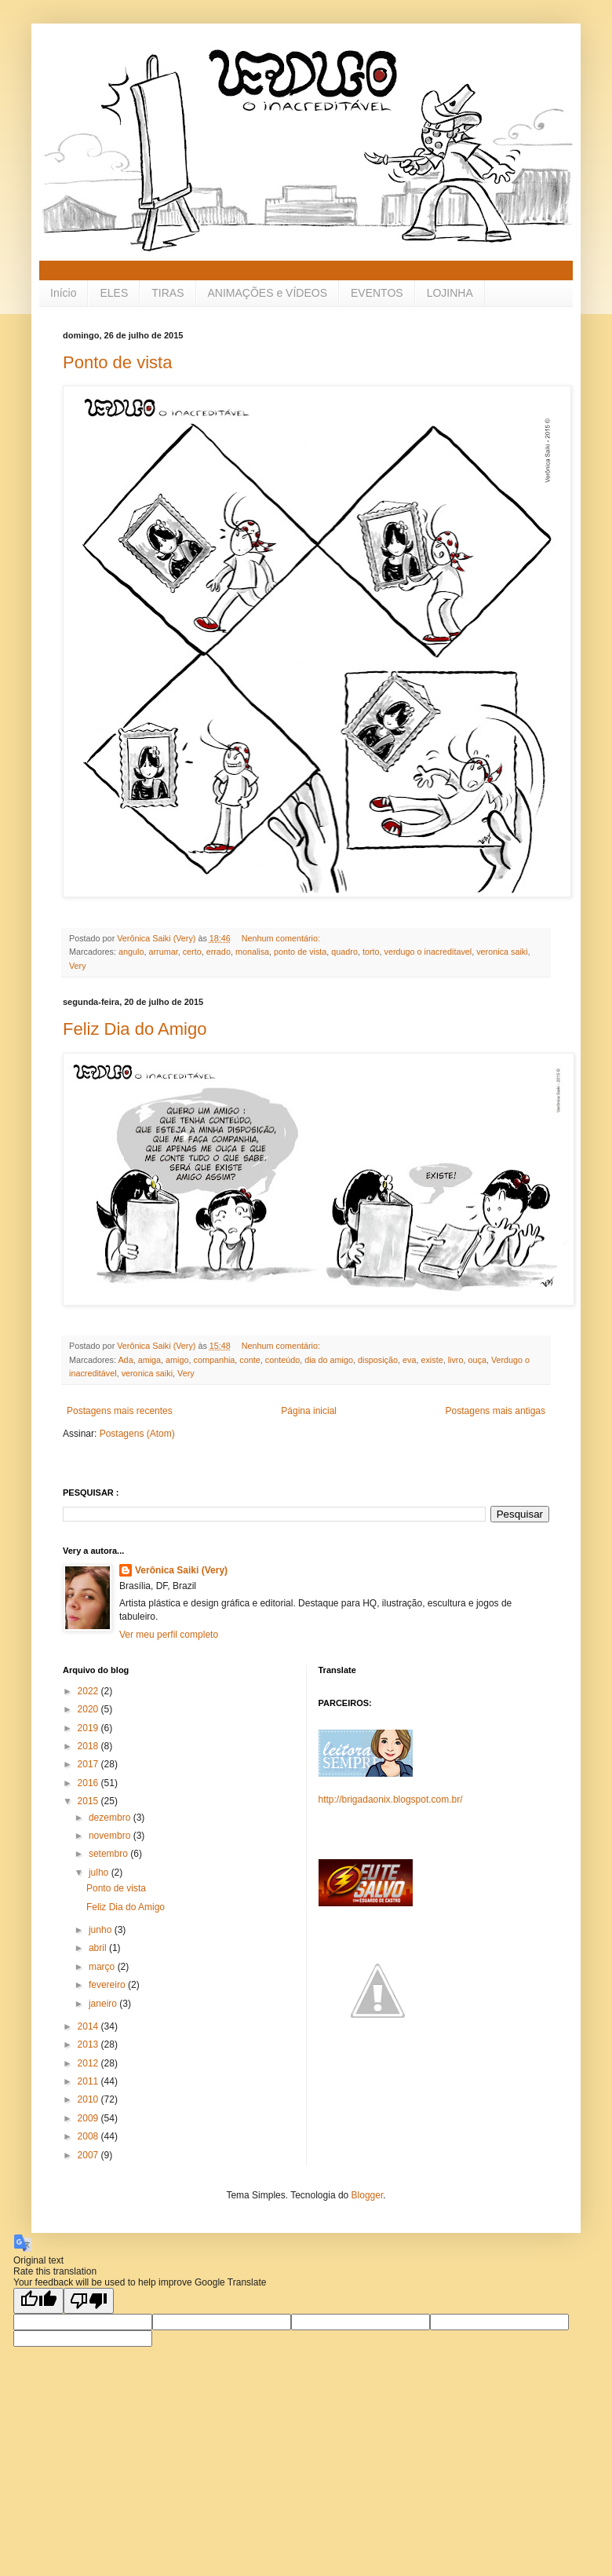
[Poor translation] (89, 2301)
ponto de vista (300, 951)
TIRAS (167, 293)
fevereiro (108, 1984)
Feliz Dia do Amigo (134, 1029)
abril (99, 1947)
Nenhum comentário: (282, 938)
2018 (89, 1746)
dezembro (111, 1817)
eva (409, 1360)
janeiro (104, 2003)
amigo (177, 1360)
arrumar (162, 951)
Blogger (368, 2195)
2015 (89, 1801)
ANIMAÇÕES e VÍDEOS (267, 293)
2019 (89, 1728)
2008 (89, 2136)
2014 (89, 2026)
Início (63, 293)
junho (102, 1929)
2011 (89, 2081)
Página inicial (309, 1410)
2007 (89, 2155)
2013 (89, 2044)
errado (218, 951)
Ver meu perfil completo (168, 1634)
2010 (89, 2099)
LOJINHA (450, 293)
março (103, 1966)
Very (77, 965)
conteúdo (282, 1360)
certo (192, 951)
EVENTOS (377, 293)
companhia (214, 1360)
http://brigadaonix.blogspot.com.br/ (391, 1799)
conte (249, 1360)
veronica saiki (501, 951)
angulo (131, 951)
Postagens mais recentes (120, 1410)
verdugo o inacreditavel (428, 951)
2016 (89, 1783)
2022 (89, 1691)
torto (371, 951)
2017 (89, 1764)
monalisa (252, 951)
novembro (111, 1835)
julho (100, 1872)
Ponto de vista (117, 362)
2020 (89, 1709)
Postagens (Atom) (137, 1433)
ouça (477, 1360)
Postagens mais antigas (495, 1410)
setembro (109, 1853)
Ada (125, 1360)
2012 (89, 2063)
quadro (344, 951)
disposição (378, 1360)
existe (432, 1360)
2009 (89, 2118)
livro (456, 1360)
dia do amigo (328, 1360)
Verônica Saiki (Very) (181, 1570)
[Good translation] (38, 2301)
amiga (149, 1360)
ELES (114, 293)
